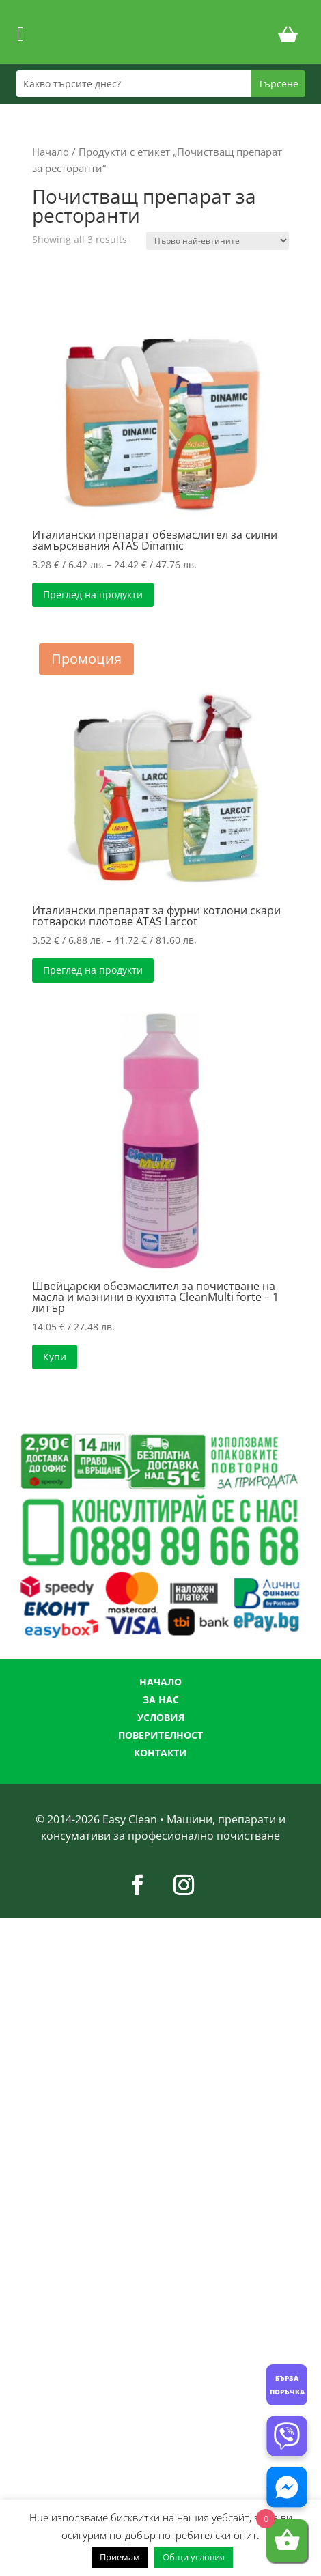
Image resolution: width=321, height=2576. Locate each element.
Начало (50, 151)
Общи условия (194, 2557)
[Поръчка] (217, 241)
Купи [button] (54, 1356)
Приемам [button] (120, 2557)
